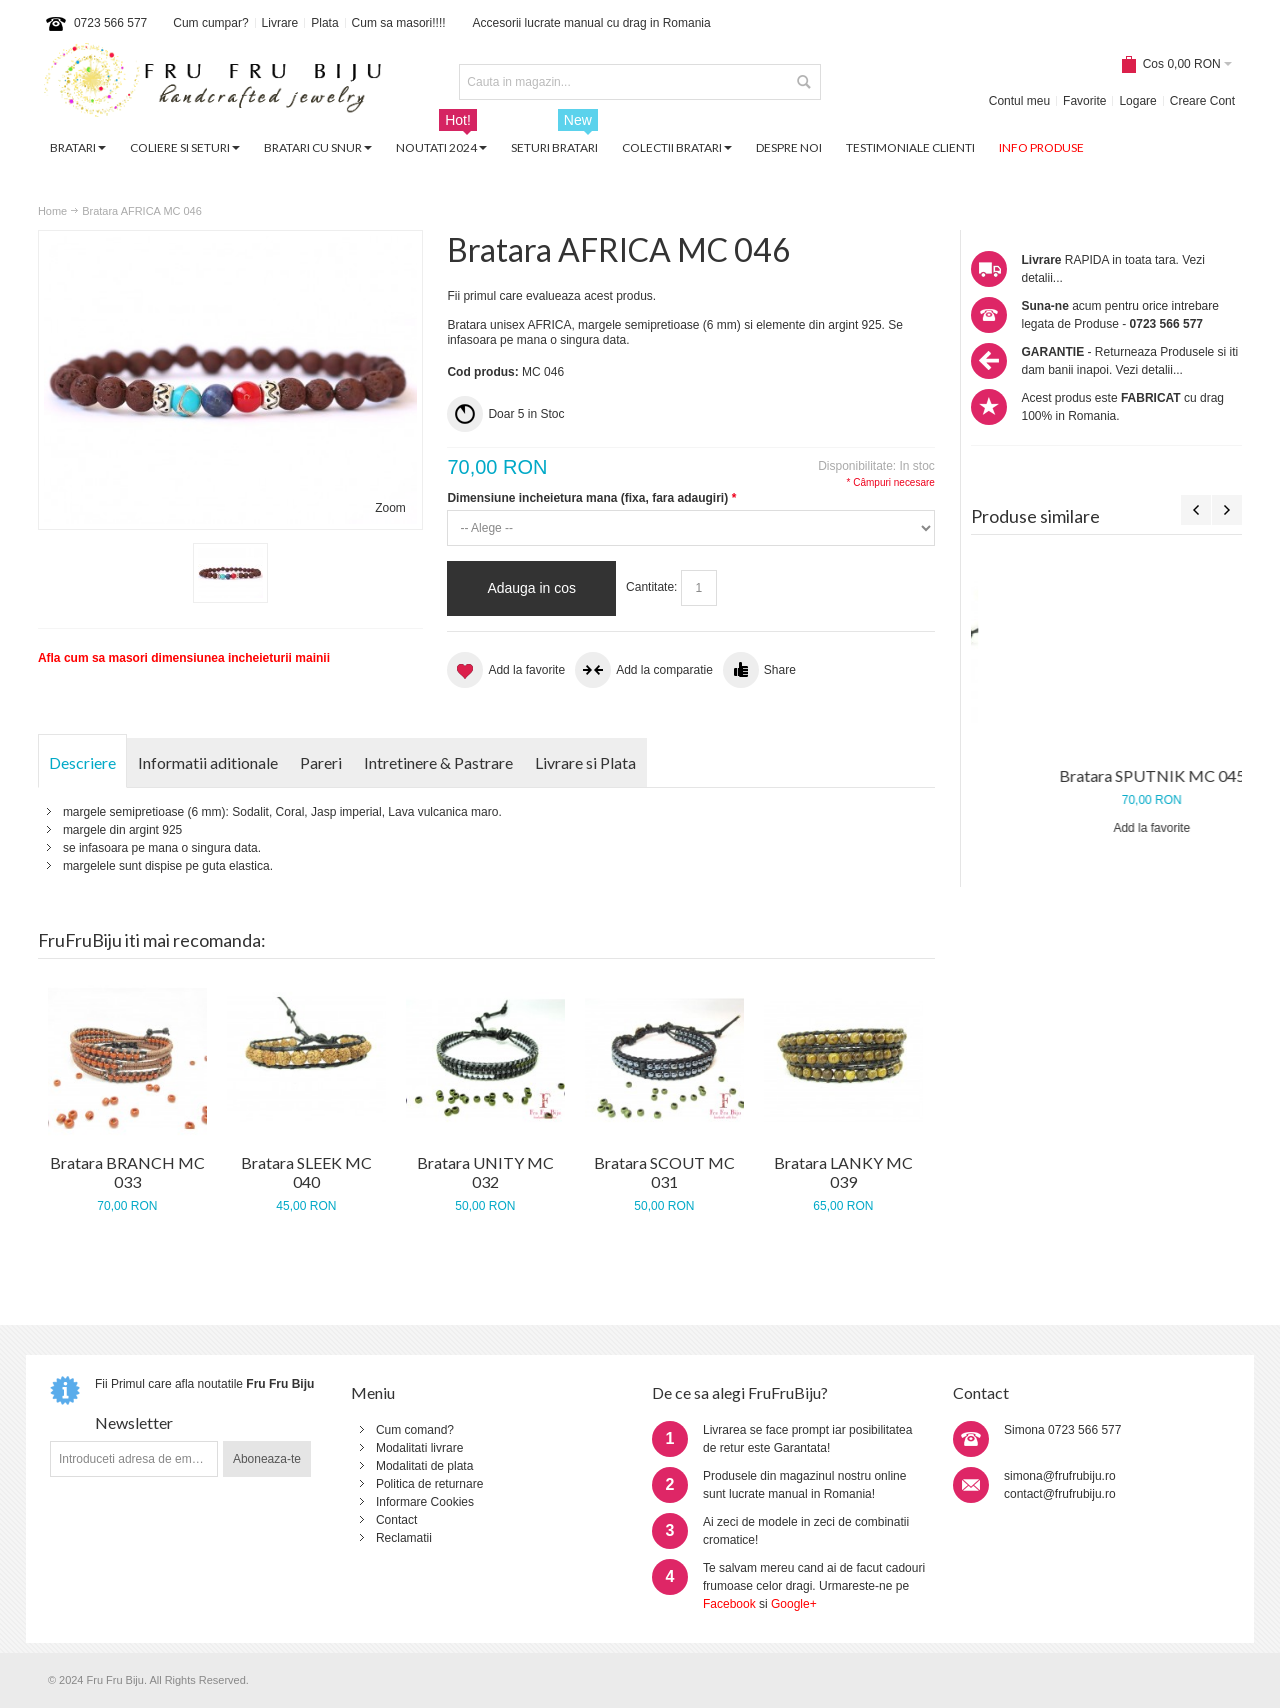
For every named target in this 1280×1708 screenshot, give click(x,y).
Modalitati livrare (419, 1448)
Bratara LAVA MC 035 (1106, 775)
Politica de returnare (429, 1484)
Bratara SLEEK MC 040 (306, 1172)
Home (52, 211)
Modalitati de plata (424, 1466)
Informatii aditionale (208, 762)
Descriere (82, 762)
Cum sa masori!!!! (399, 23)
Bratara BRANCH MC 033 (127, 1172)
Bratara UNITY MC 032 (485, 1172)
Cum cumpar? (210, 23)
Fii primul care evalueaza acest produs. (551, 296)
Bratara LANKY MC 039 (843, 1172)
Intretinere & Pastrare (438, 762)
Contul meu (1019, 101)
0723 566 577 (110, 23)
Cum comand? (415, 1430)
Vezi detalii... (1149, 370)
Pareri (321, 762)
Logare (1137, 101)
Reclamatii (404, 1538)
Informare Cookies (425, 1502)
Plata (324, 23)
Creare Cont (1202, 101)
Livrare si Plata (585, 762)
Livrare (280, 23)
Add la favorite (1106, 828)
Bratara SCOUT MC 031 (664, 1172)
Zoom (390, 508)
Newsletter (134, 1422)
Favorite (1084, 101)
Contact (396, 1520)
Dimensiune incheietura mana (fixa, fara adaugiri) (591, 498)
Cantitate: (651, 587)
